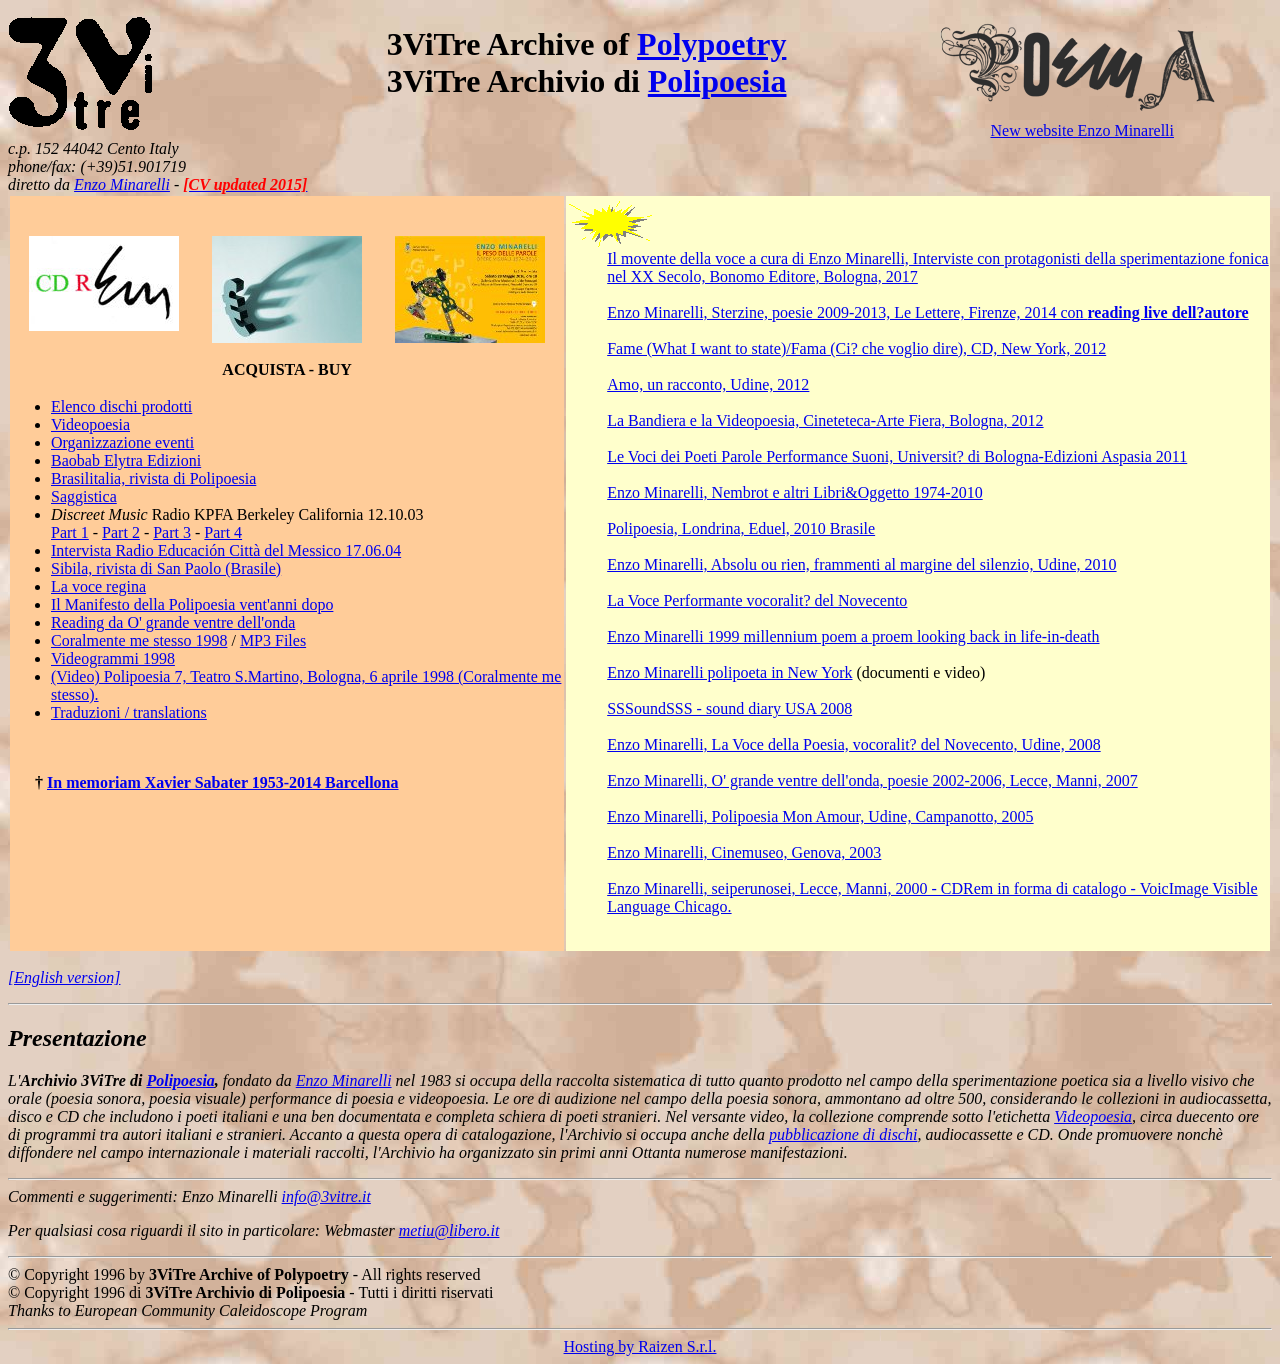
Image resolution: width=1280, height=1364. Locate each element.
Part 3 (172, 532)
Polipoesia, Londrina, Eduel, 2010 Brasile (741, 528)
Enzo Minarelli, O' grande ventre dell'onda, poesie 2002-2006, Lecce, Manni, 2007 (872, 780)
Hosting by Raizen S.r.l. (640, 1346)
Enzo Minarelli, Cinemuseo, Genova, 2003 (744, 852)
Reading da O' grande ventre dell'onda (173, 622)
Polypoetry (711, 44)
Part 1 (70, 532)
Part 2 (121, 532)
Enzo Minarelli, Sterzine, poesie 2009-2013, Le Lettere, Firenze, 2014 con (927, 312)
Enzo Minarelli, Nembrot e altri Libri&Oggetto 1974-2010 (794, 492)
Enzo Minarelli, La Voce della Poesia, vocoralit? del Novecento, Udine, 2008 (853, 744)
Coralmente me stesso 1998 (139, 640)
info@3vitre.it (326, 1196)
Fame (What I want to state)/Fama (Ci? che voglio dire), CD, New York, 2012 (856, 348)
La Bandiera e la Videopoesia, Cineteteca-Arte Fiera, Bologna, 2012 (825, 420)
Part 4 (223, 532)
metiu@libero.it (449, 1230)
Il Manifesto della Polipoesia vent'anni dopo (192, 604)
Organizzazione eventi (122, 442)
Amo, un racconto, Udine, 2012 (708, 384)
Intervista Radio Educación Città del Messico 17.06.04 (226, 550)
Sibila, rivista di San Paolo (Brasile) (166, 568)
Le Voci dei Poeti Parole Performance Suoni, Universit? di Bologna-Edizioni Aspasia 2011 (897, 456)
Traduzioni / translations (129, 712)
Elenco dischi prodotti (121, 406)
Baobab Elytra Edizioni (126, 460)
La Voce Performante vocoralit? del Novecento (757, 600)
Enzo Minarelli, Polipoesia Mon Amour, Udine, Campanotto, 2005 (820, 816)
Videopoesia (90, 424)
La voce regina (98, 586)
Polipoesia (717, 81)
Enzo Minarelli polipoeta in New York (729, 672)
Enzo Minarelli (122, 184)
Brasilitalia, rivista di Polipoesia (153, 478)
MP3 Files (273, 640)
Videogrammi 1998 (113, 658)
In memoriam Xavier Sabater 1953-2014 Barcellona (223, 782)
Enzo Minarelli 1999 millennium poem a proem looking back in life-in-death (853, 636)
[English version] (64, 977)
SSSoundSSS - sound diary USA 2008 (729, 708)
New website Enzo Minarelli (1082, 130)
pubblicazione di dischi (843, 1134)
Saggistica (84, 496)
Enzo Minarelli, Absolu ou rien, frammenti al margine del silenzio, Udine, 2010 (861, 564)
